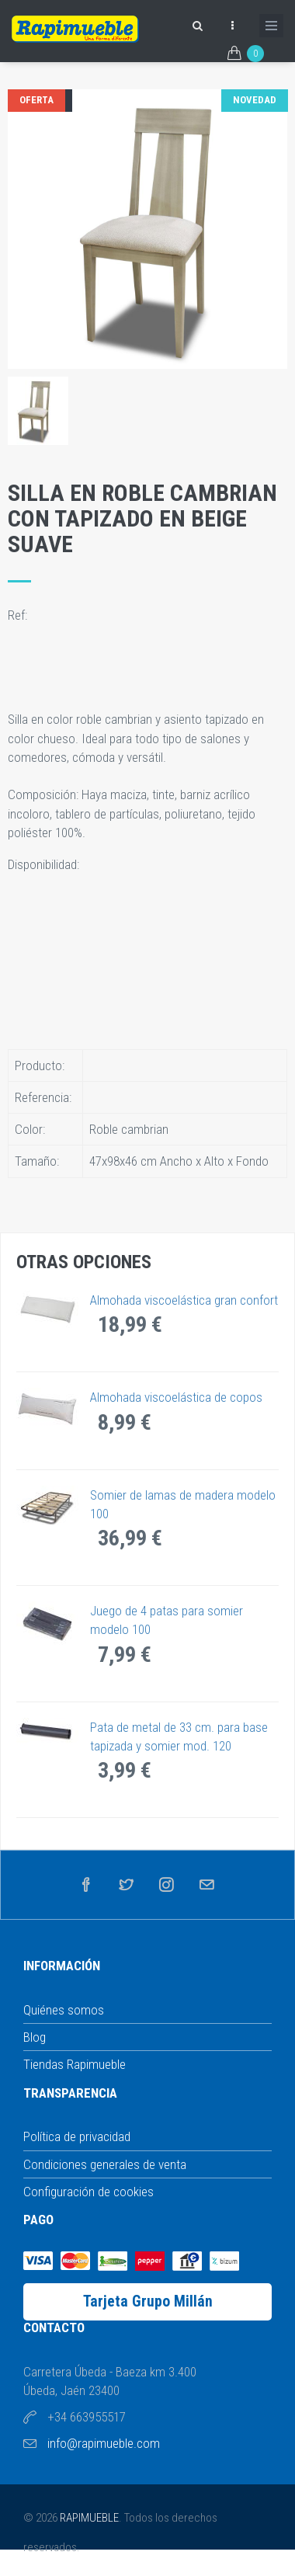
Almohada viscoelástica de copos (176, 1397)
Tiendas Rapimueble (74, 2064)
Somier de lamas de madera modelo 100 (183, 1504)
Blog (34, 2037)
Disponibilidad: (45, 864)
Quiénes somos (63, 2010)
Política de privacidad (76, 2136)
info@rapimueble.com (103, 2443)
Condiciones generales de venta (104, 2164)
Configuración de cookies (88, 2191)
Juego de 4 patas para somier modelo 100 (166, 1620)
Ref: (19, 615)
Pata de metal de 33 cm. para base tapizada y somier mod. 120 (179, 1736)
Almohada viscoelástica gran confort (184, 1300)
